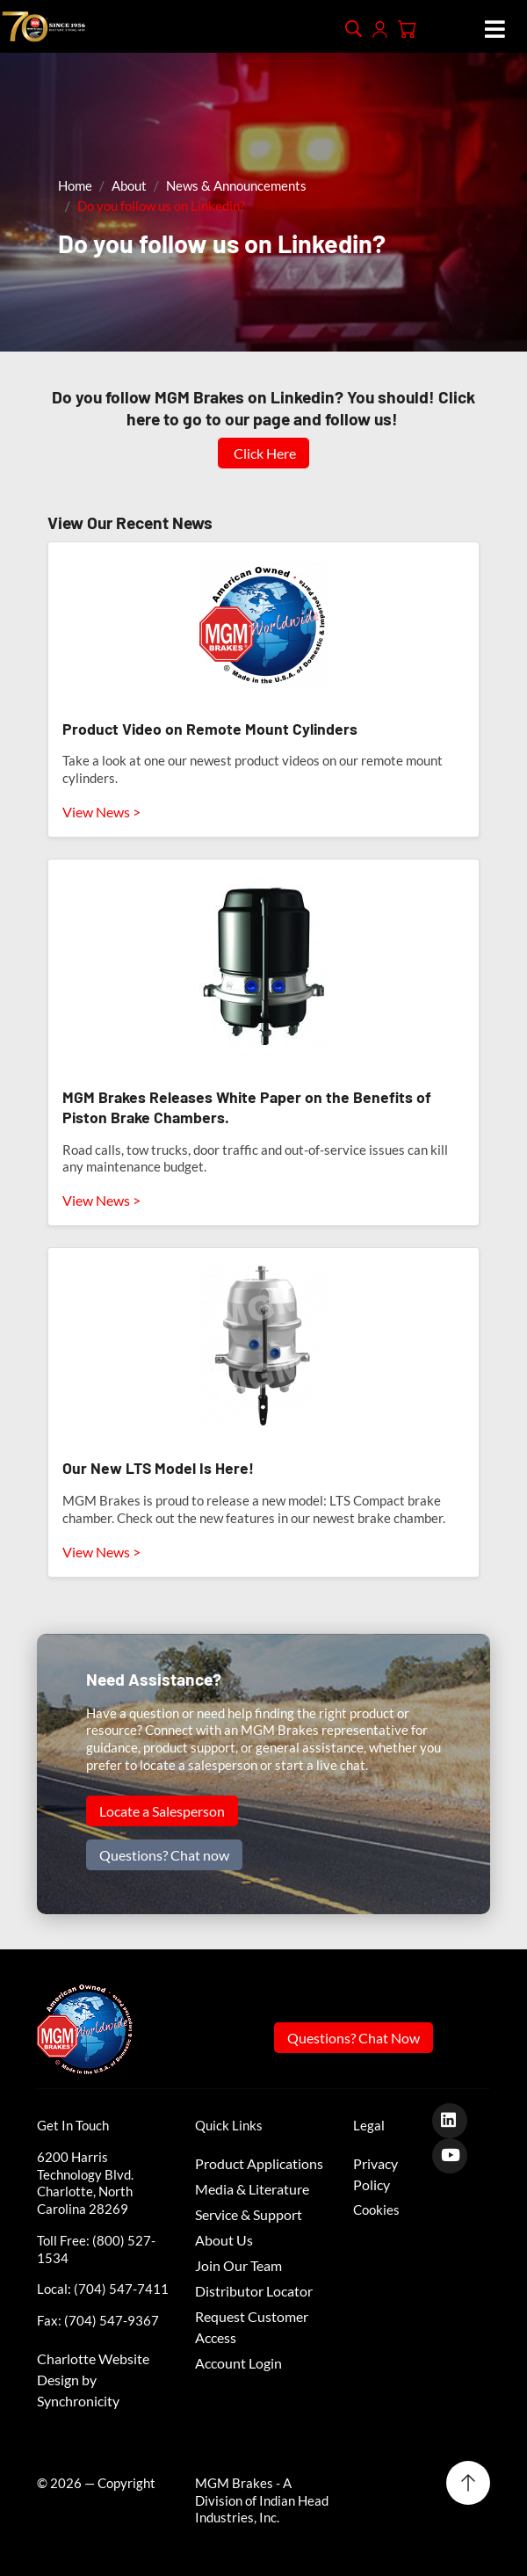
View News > (101, 811)
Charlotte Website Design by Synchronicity (93, 2379)
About (129, 185)
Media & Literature (252, 2189)
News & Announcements (236, 185)
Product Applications (259, 2163)
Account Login (238, 2363)
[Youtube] (456, 2154)
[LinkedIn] (456, 2119)
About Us (224, 2239)
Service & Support (248, 2214)
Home (75, 185)
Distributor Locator (254, 2290)
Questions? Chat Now (353, 2037)
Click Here (263, 453)
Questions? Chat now (164, 1855)
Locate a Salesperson (162, 1811)
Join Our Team (238, 2265)
